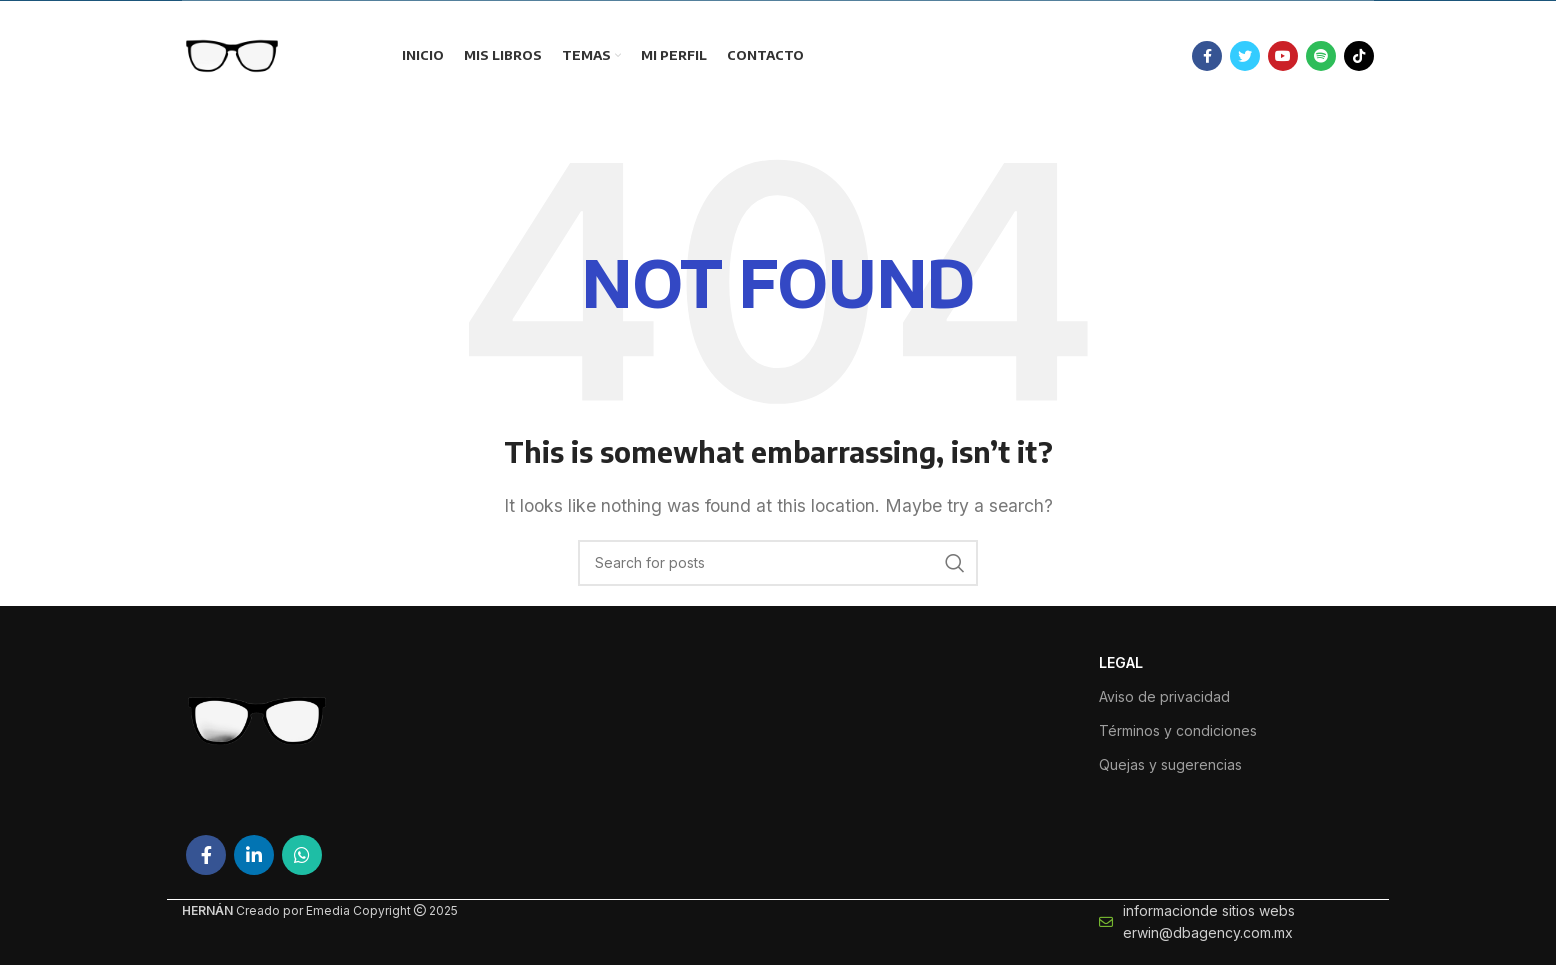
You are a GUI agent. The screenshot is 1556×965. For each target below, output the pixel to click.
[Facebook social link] (1207, 56)
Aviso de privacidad (1164, 696)
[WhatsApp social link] (302, 855)
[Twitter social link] (1245, 56)
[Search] (778, 563)
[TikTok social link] (1359, 56)
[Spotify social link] (1321, 56)
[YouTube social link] (1283, 56)
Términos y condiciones (1178, 730)
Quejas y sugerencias (1170, 764)
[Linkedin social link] (254, 855)
